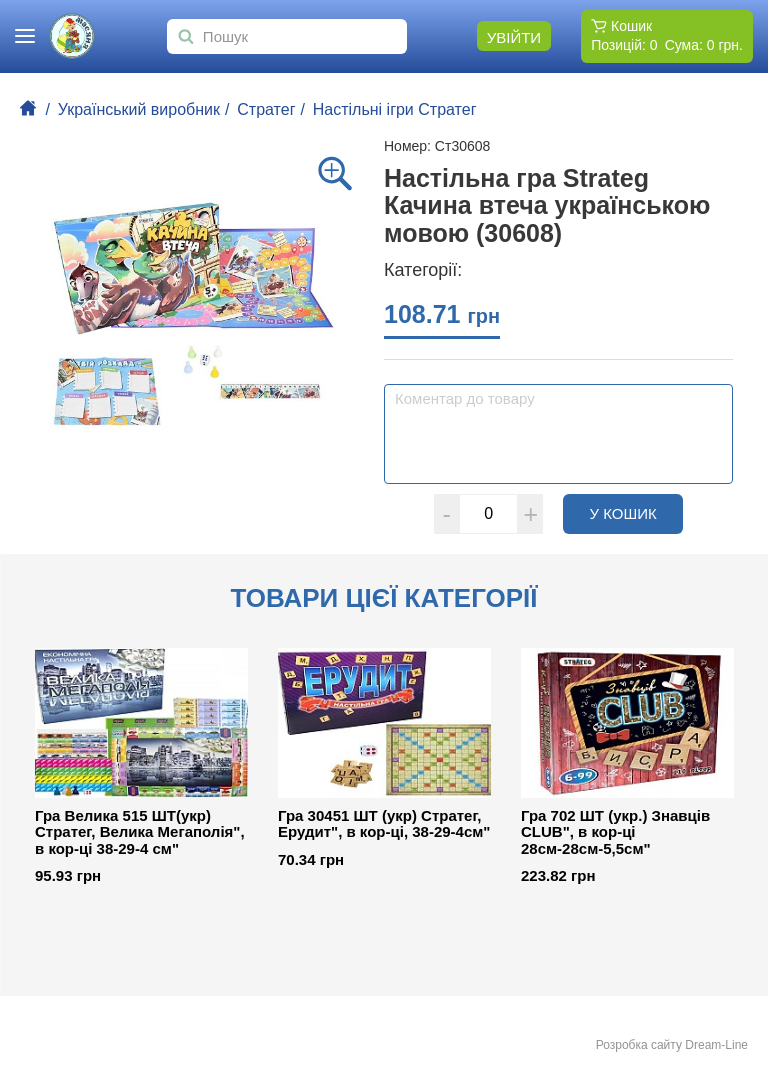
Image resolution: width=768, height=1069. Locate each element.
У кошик (637, 513)
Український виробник (139, 109)
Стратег (266, 109)
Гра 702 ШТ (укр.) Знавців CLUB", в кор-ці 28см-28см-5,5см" (615, 832)
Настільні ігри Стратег (395, 109)
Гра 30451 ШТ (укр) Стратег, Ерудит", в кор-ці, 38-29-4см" (384, 824)
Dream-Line (716, 1045)
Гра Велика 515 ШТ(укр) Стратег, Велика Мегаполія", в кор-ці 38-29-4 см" (140, 832)
